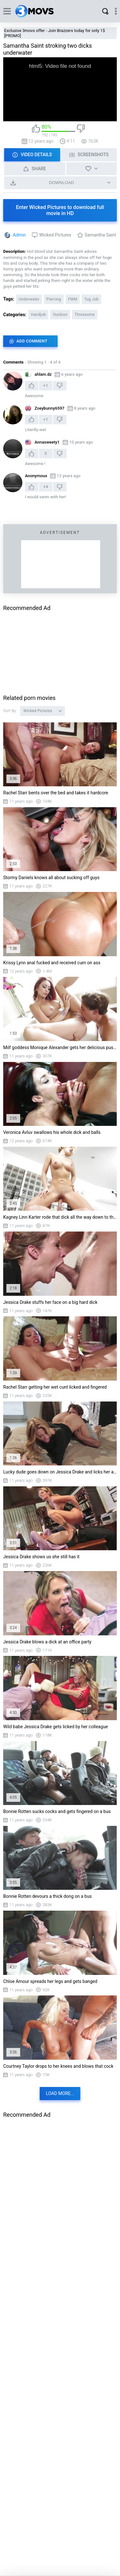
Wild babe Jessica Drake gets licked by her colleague (55, 1726)
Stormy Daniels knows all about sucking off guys (51, 877)
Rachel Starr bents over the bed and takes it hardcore (55, 792)
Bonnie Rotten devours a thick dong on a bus (47, 1896)
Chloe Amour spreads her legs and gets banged (50, 1981)
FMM (72, 299)
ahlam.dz (43, 374)
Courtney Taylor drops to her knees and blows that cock (58, 2066)
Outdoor (60, 314)
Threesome (85, 314)
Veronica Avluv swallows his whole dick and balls (51, 1132)
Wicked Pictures (55, 234)
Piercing (53, 299)
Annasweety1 (47, 442)
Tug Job (91, 299)
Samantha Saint (100, 234)
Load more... (60, 2093)
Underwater (29, 299)
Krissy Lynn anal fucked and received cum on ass (51, 962)
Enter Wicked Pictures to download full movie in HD (60, 210)
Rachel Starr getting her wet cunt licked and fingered (55, 1387)
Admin (19, 234)
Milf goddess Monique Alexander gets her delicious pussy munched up (60, 1047)
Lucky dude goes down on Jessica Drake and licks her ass (60, 1471)
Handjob (38, 314)
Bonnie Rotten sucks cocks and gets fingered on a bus (57, 1811)
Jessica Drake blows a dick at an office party (47, 1641)
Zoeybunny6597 (49, 408)
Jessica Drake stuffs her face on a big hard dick (50, 1302)
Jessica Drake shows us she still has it (41, 1556)
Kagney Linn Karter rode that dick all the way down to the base (60, 1217)
